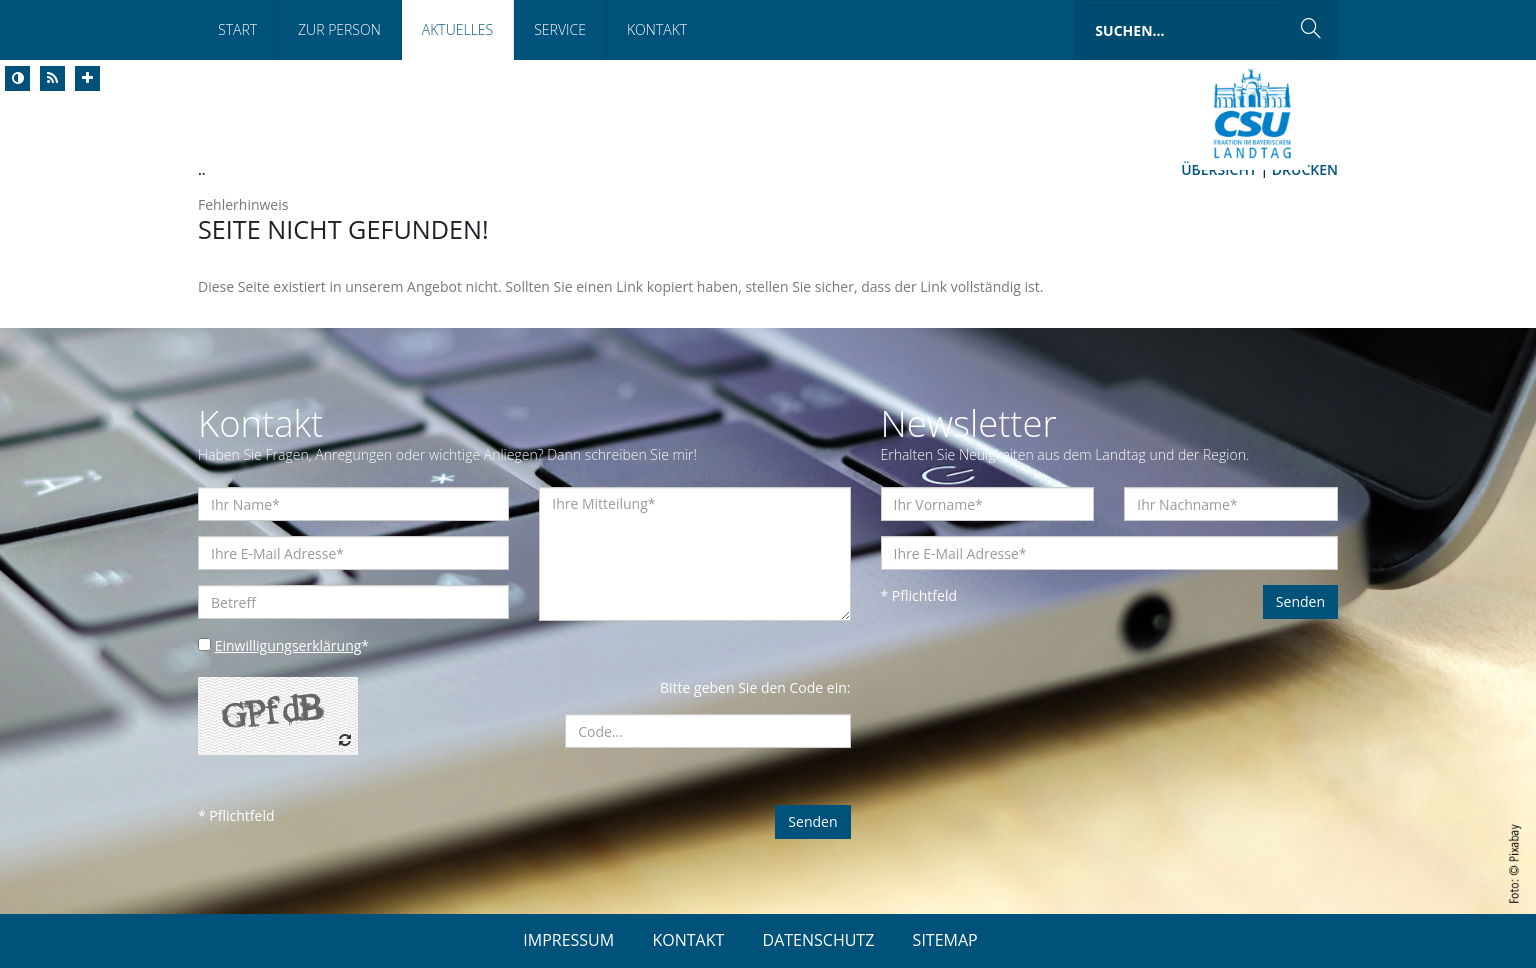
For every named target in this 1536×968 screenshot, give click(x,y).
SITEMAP (945, 940)
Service (560, 29)
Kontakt (657, 29)
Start (237, 29)
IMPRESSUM (568, 940)
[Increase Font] (87, 78)
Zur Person (339, 29)
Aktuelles (457, 29)
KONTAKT (688, 940)
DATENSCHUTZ (819, 940)
